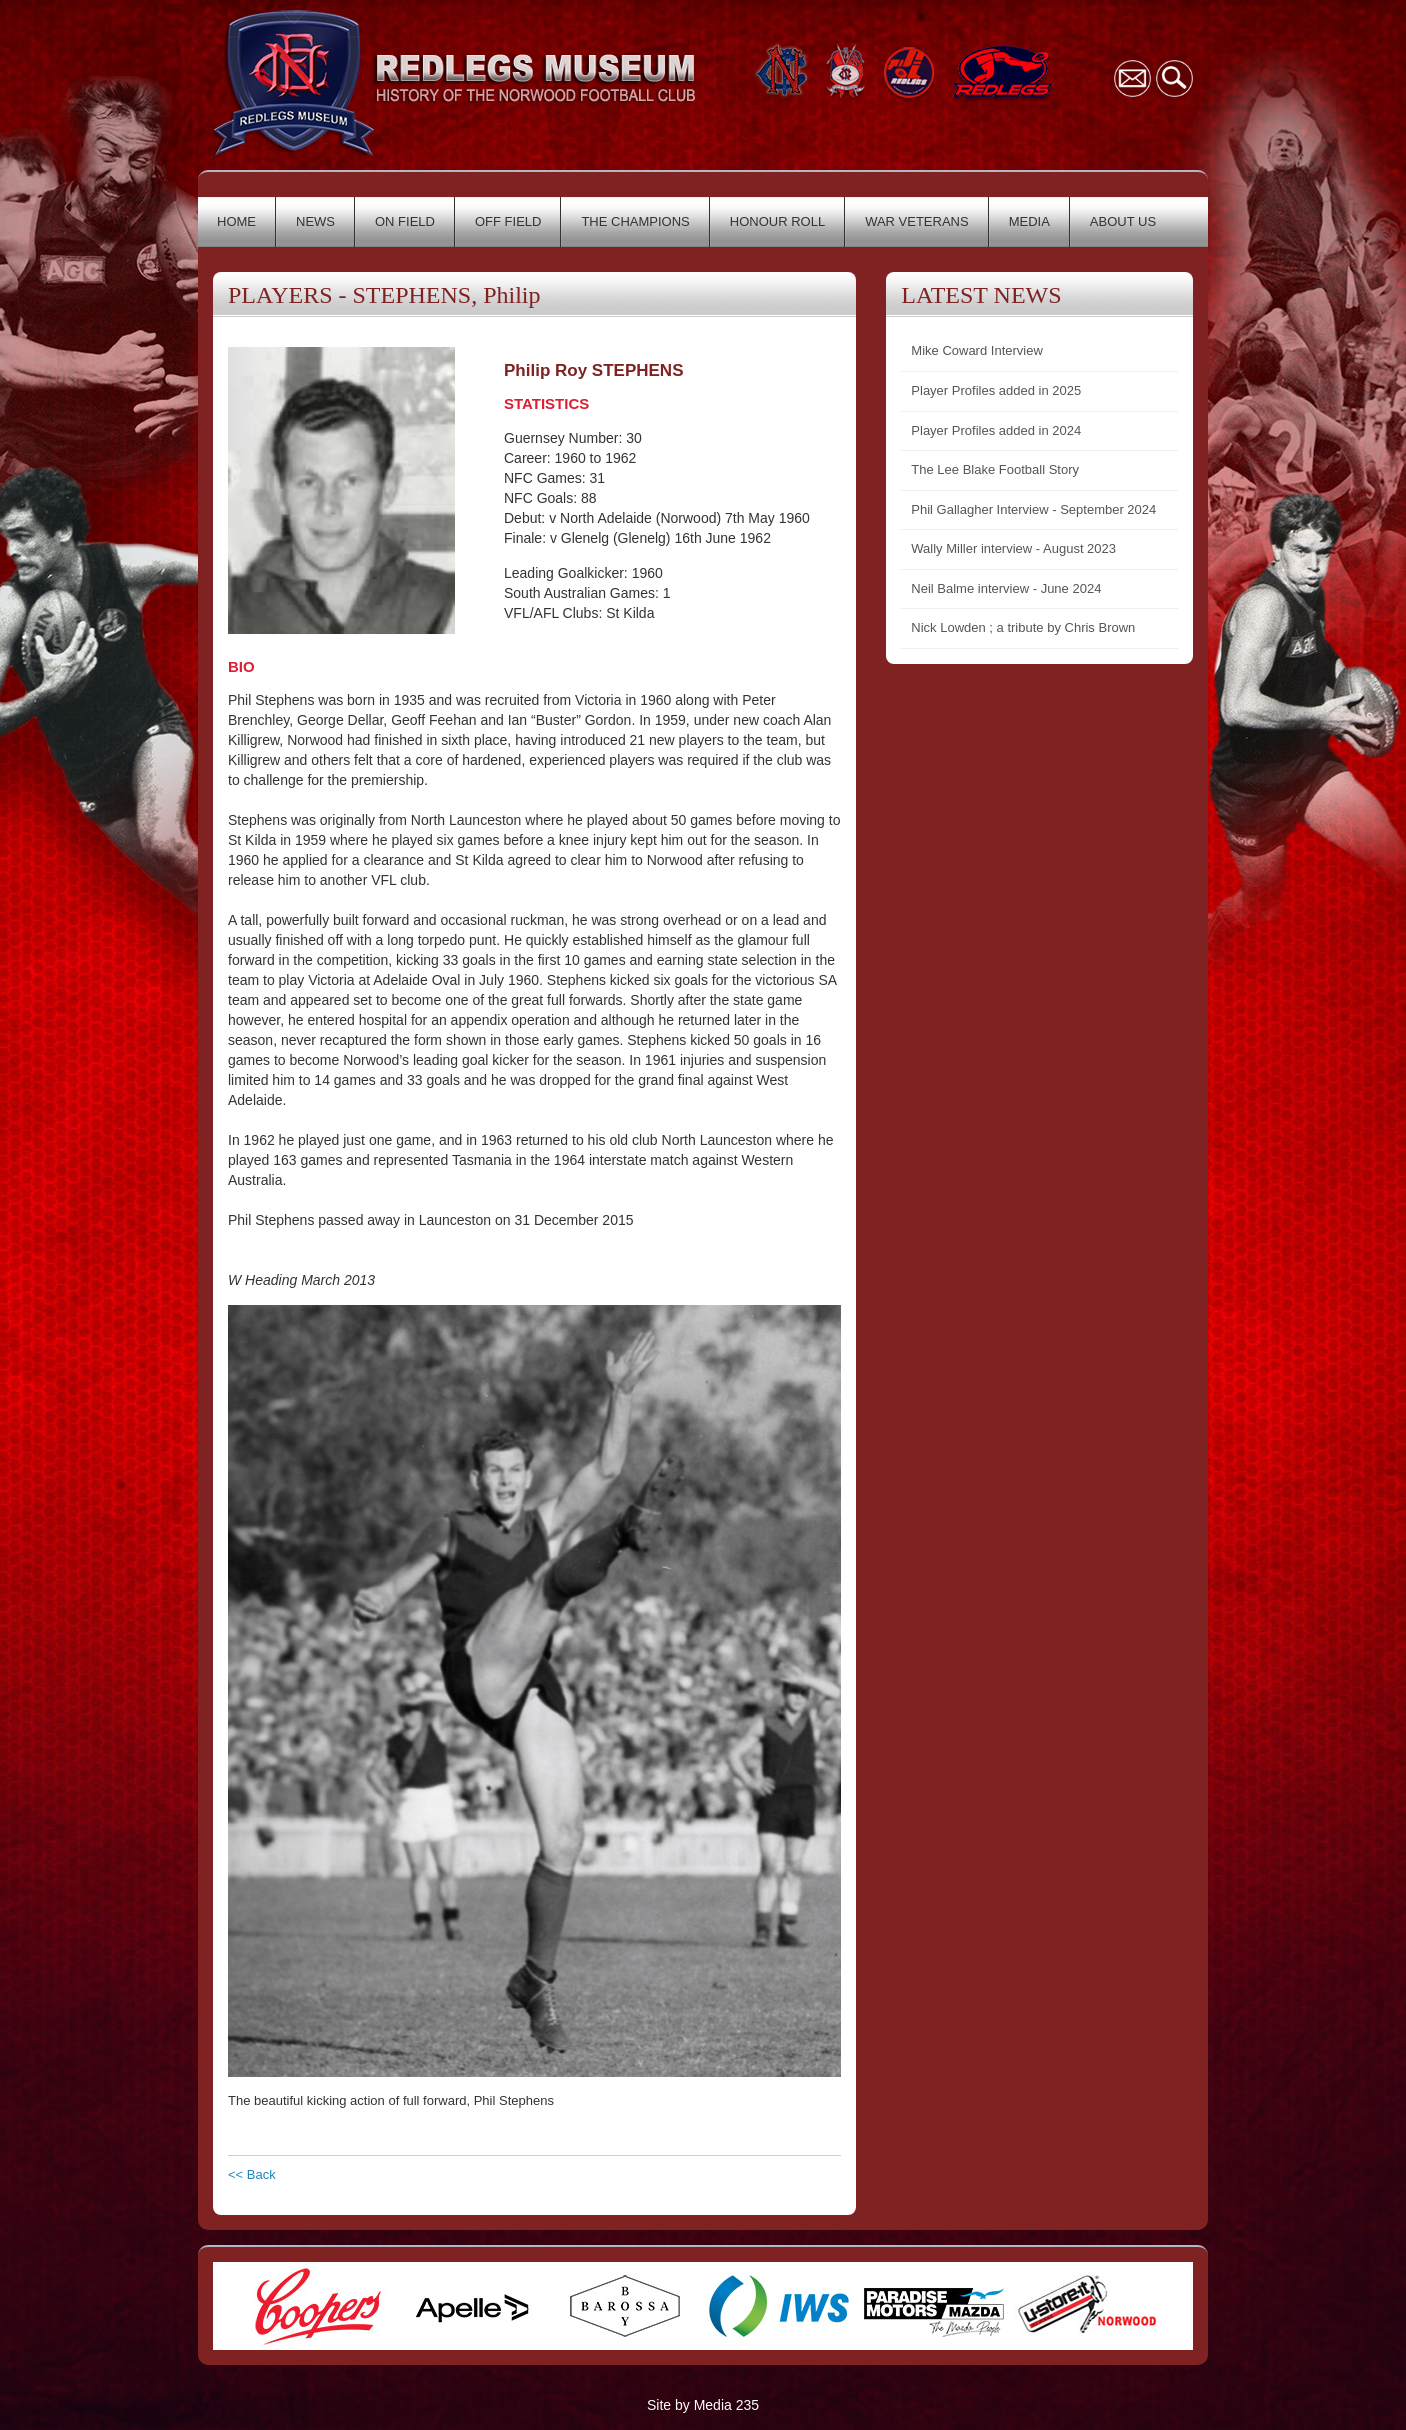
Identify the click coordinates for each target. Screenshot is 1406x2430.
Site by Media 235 (703, 2405)
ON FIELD (405, 221)
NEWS (315, 221)
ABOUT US (1123, 221)
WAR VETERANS (917, 221)
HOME (236, 221)
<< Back (252, 2174)
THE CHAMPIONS (635, 221)
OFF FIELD (508, 221)
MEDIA (1029, 221)
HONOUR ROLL (777, 221)
